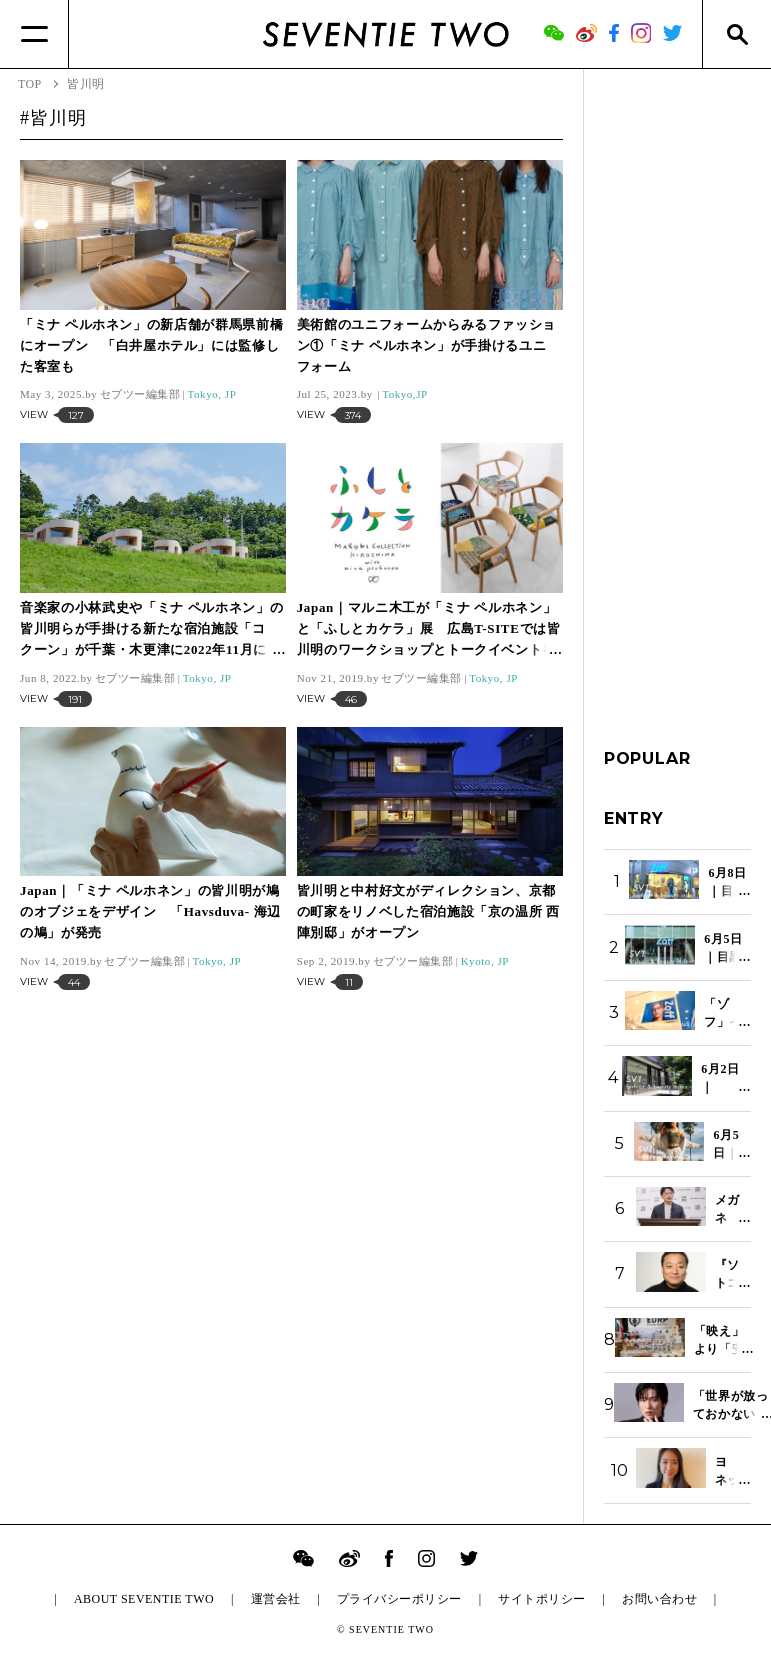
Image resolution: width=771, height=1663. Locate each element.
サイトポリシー (541, 1599)
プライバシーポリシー (399, 1599)
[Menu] (34, 34)
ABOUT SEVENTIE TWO (144, 1599)
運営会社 (276, 1599)
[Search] (736, 34)
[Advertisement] (677, 389)
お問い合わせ (659, 1599)
